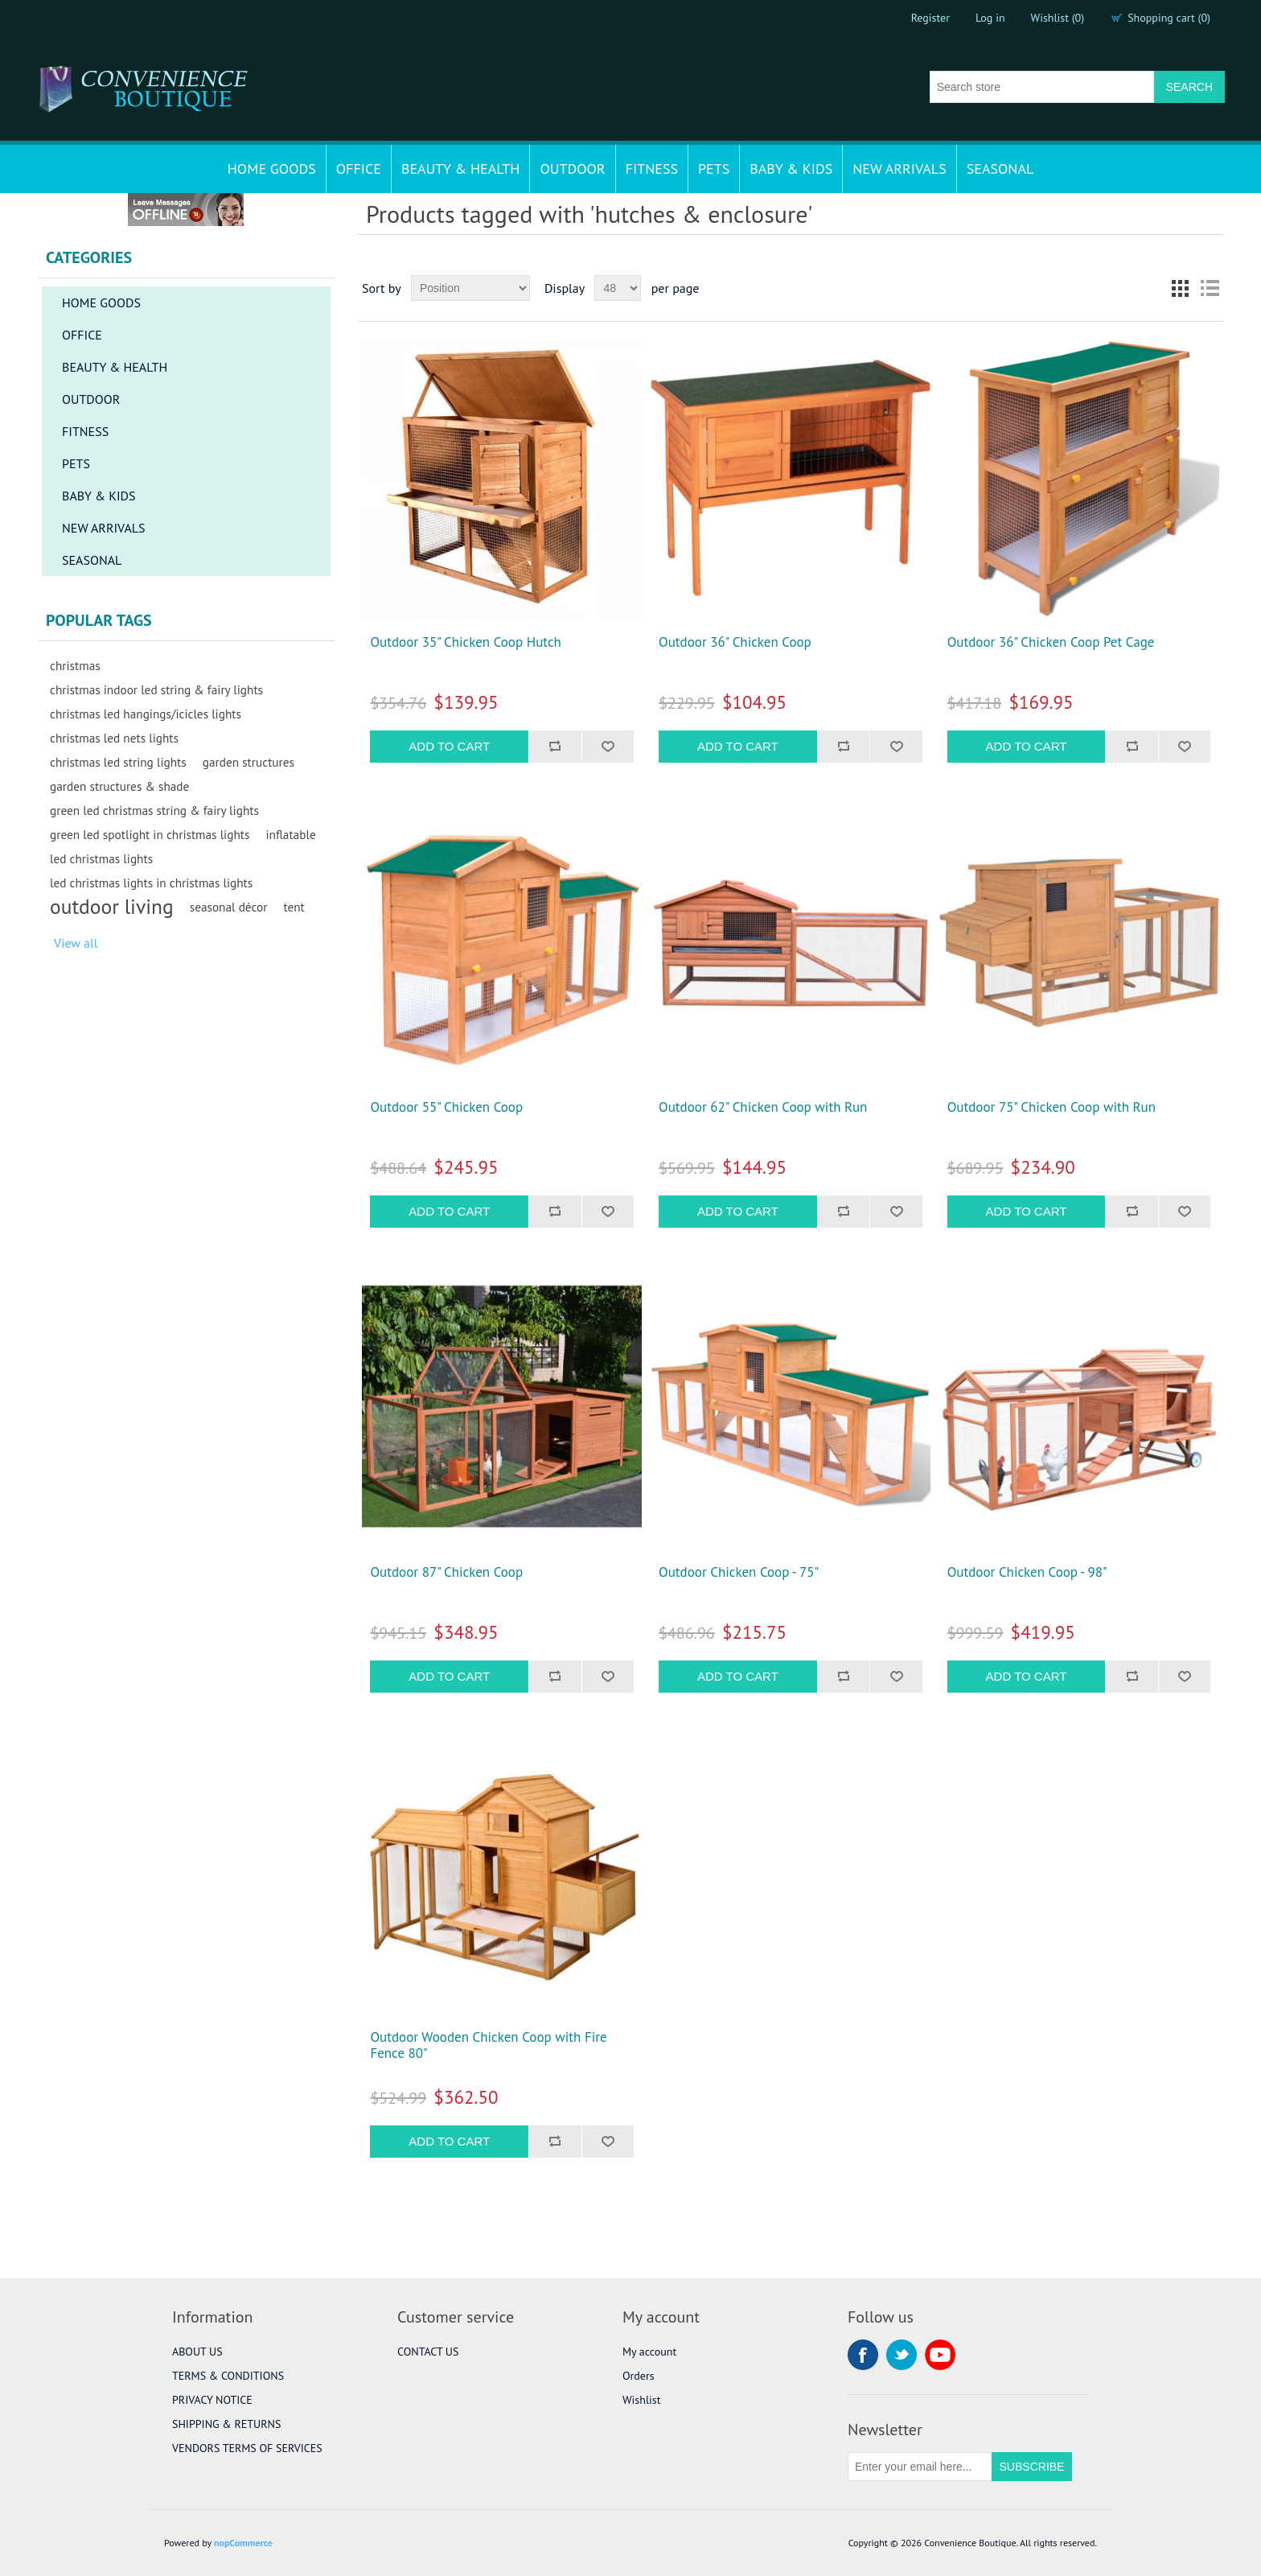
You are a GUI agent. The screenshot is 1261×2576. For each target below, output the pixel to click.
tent (293, 907)
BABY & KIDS (791, 168)
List (1209, 288)
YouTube (940, 2354)
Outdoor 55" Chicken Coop (446, 1107)
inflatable (290, 834)
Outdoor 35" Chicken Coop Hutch (465, 642)
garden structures (248, 762)
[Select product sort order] (470, 288)
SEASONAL (1000, 168)
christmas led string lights (118, 762)
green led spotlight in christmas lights (149, 834)
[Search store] (1042, 87)
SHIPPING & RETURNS (226, 2424)
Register (930, 17)
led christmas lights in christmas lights (151, 882)
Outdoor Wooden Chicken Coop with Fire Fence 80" (488, 2045)
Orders (638, 2375)
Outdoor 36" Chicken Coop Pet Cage (1051, 642)
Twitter (901, 2354)
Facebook (863, 2354)
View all (75, 943)
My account (649, 2351)
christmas (75, 665)
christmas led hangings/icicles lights (145, 714)
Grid (1180, 288)
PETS (713, 168)
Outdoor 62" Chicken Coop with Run (763, 1107)
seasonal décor (229, 907)
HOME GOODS (272, 168)
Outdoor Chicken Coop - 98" (1027, 1572)
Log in (990, 17)
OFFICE (358, 168)
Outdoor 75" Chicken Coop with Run (1051, 1107)
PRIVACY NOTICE (212, 2400)
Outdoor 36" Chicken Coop (735, 642)
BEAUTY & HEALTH (460, 168)
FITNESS (652, 168)
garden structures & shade (119, 786)
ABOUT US (197, 2351)
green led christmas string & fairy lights (154, 810)
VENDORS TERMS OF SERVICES (247, 2448)
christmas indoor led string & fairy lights (156, 689)
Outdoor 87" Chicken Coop (446, 1572)
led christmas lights (101, 858)
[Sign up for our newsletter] (920, 2466)
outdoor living (112, 907)
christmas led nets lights (114, 738)
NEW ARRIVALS (899, 168)
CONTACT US (427, 2351)
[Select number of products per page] (617, 288)
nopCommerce (243, 2543)
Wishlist (641, 2400)
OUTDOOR (572, 168)
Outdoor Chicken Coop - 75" (739, 1572)
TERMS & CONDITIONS (228, 2375)
